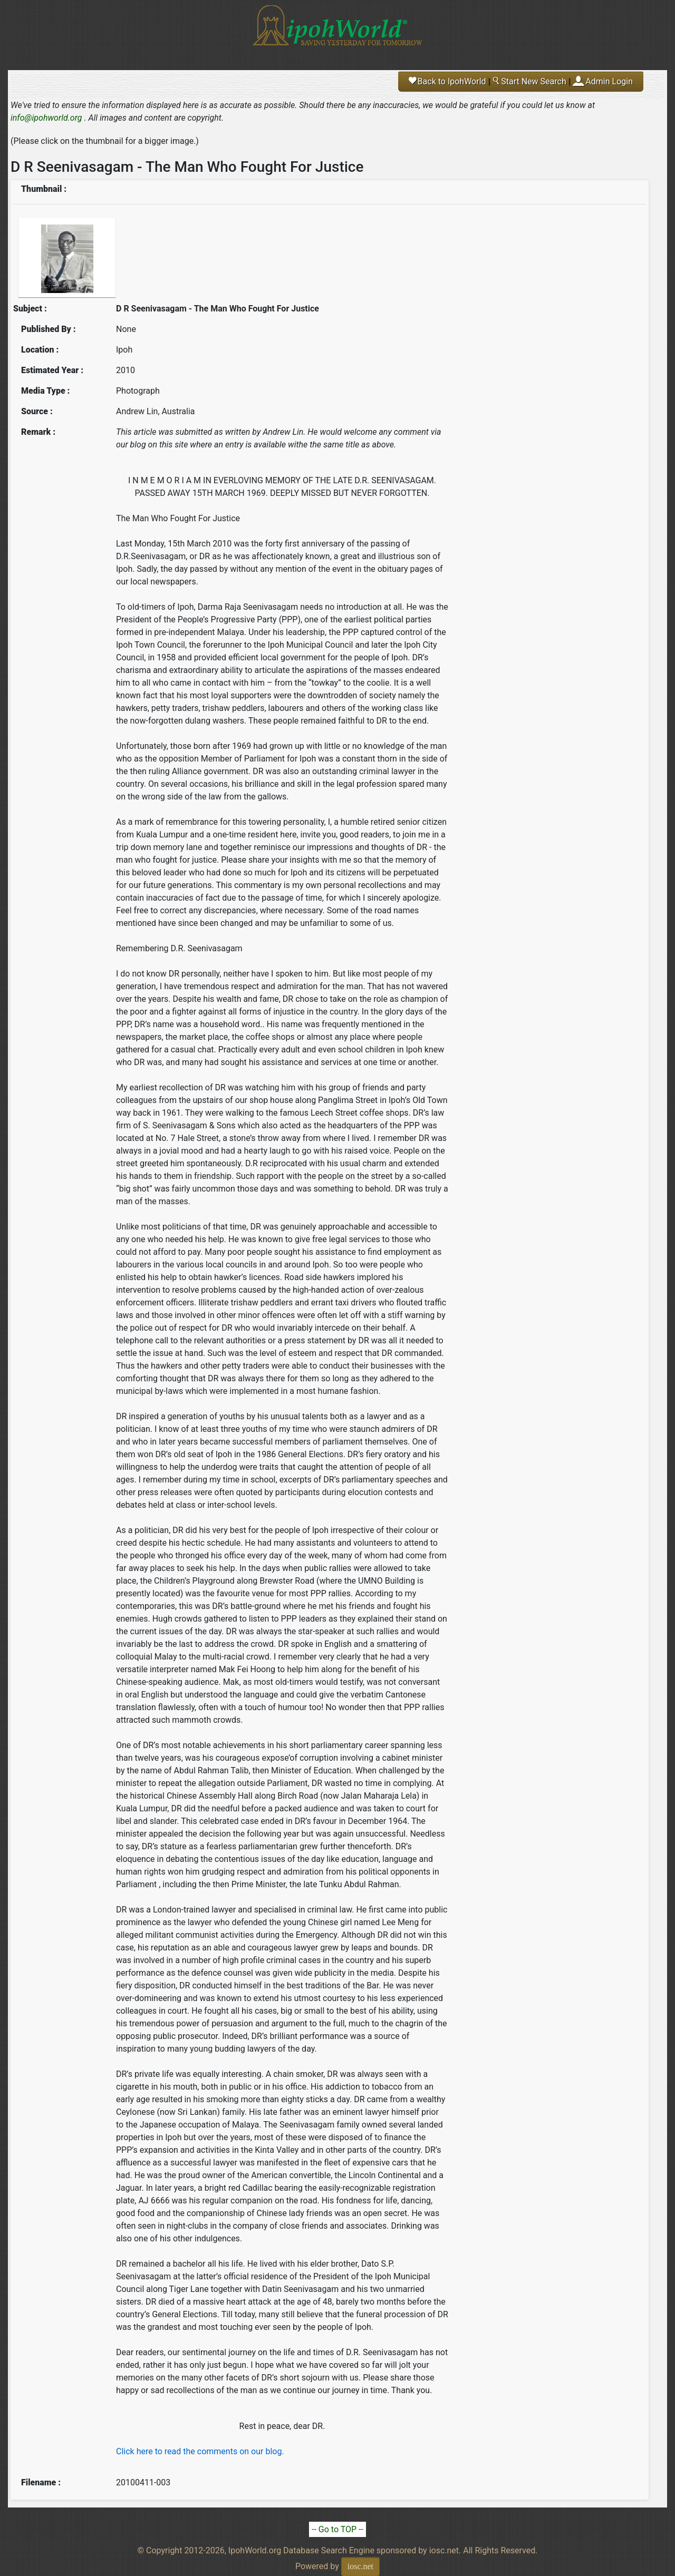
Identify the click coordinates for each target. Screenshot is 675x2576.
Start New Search (529, 81)
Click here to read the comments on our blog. (200, 2451)
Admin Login (609, 81)
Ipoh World (337, 31)
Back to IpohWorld (447, 81)
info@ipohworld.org (46, 118)
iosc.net (360, 2566)
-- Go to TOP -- (337, 2529)
